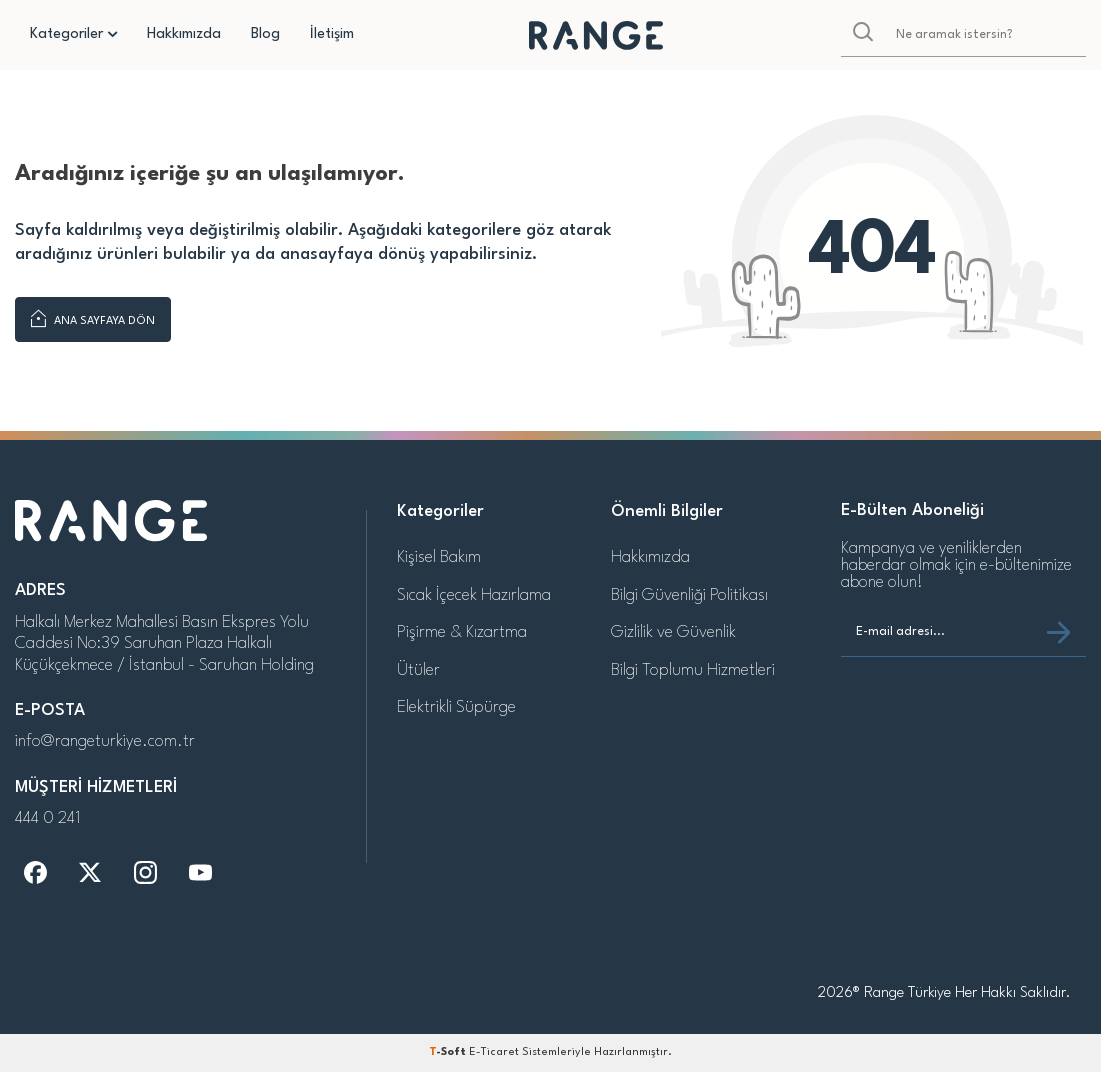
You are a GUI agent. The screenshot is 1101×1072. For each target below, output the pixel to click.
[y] (200, 873)
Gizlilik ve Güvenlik (673, 632)
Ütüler (418, 670)
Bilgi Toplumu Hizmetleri (693, 670)
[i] (145, 873)
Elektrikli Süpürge (456, 707)
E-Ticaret (494, 1052)
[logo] (596, 35)
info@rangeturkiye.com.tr (105, 741)
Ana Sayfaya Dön (93, 319)
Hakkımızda (184, 34)
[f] (35, 873)
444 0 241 (48, 818)
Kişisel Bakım (439, 557)
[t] (90, 873)
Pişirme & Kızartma (462, 632)
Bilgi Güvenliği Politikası (689, 595)
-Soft (449, 1052)
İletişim (332, 34)
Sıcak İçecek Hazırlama (474, 595)
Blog (265, 34)
